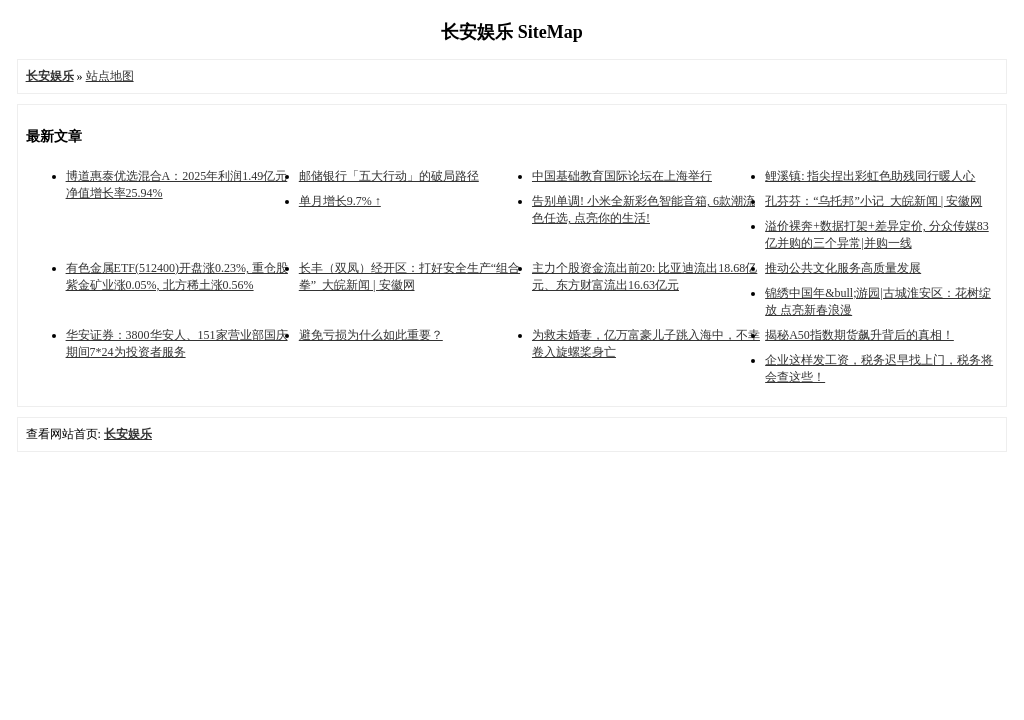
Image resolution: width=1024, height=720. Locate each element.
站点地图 (110, 76)
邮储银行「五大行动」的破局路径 (389, 176)
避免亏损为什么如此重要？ (371, 335)
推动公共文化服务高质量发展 (843, 268)
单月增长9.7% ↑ (340, 201)
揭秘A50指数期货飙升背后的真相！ (859, 335)
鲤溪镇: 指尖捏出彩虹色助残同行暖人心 (870, 176)
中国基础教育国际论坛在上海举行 (622, 176)
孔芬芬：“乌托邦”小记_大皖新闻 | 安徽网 (873, 201)
